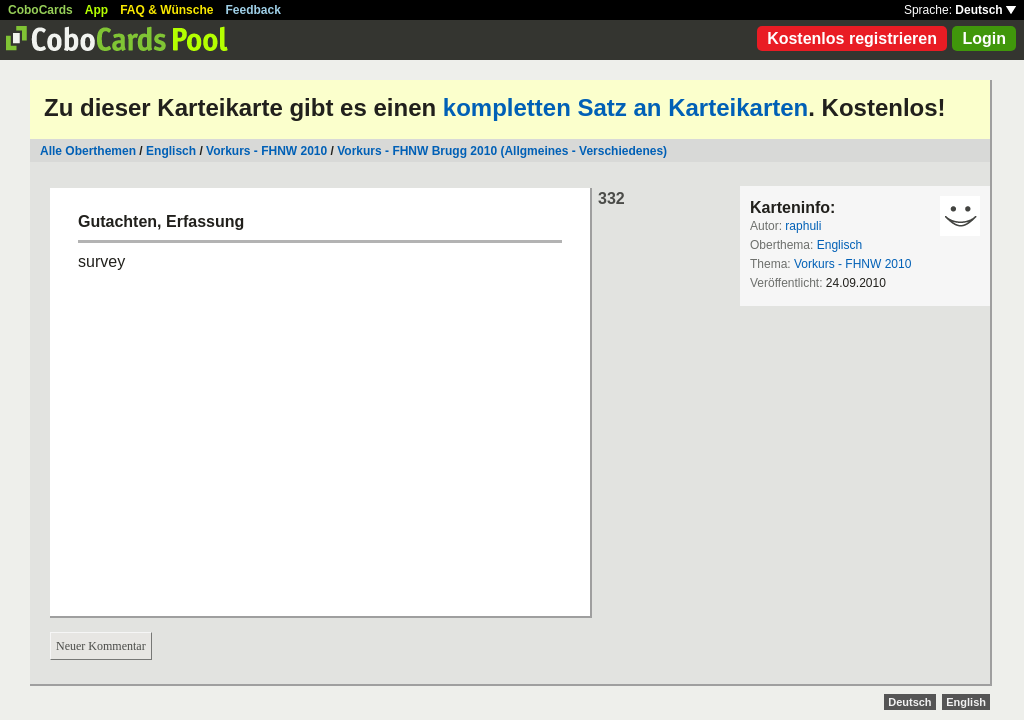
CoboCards (40, 10)
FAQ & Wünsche (166, 10)
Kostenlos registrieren (852, 38)
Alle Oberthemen (88, 151)
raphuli (803, 226)
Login (984, 38)
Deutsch (985, 10)
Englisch (171, 151)
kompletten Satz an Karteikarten (625, 107)
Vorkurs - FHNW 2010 (266, 151)
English (966, 702)
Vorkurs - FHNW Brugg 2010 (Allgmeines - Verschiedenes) (502, 151)
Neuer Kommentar (101, 646)
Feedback (253, 10)
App (96, 10)
